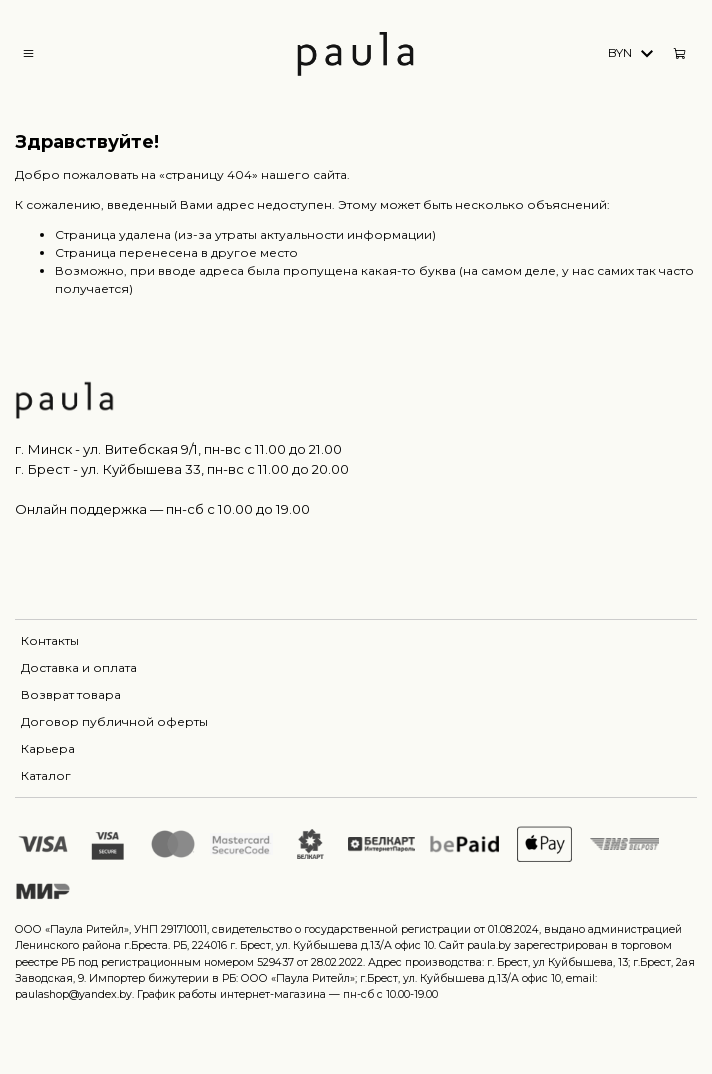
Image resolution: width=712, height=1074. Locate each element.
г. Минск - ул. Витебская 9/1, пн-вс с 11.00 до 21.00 (178, 449)
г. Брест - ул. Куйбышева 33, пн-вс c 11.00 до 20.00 (182, 469)
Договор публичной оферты (114, 721)
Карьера (48, 748)
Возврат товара (71, 694)
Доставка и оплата (79, 667)
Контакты (50, 640)
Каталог (46, 775)
